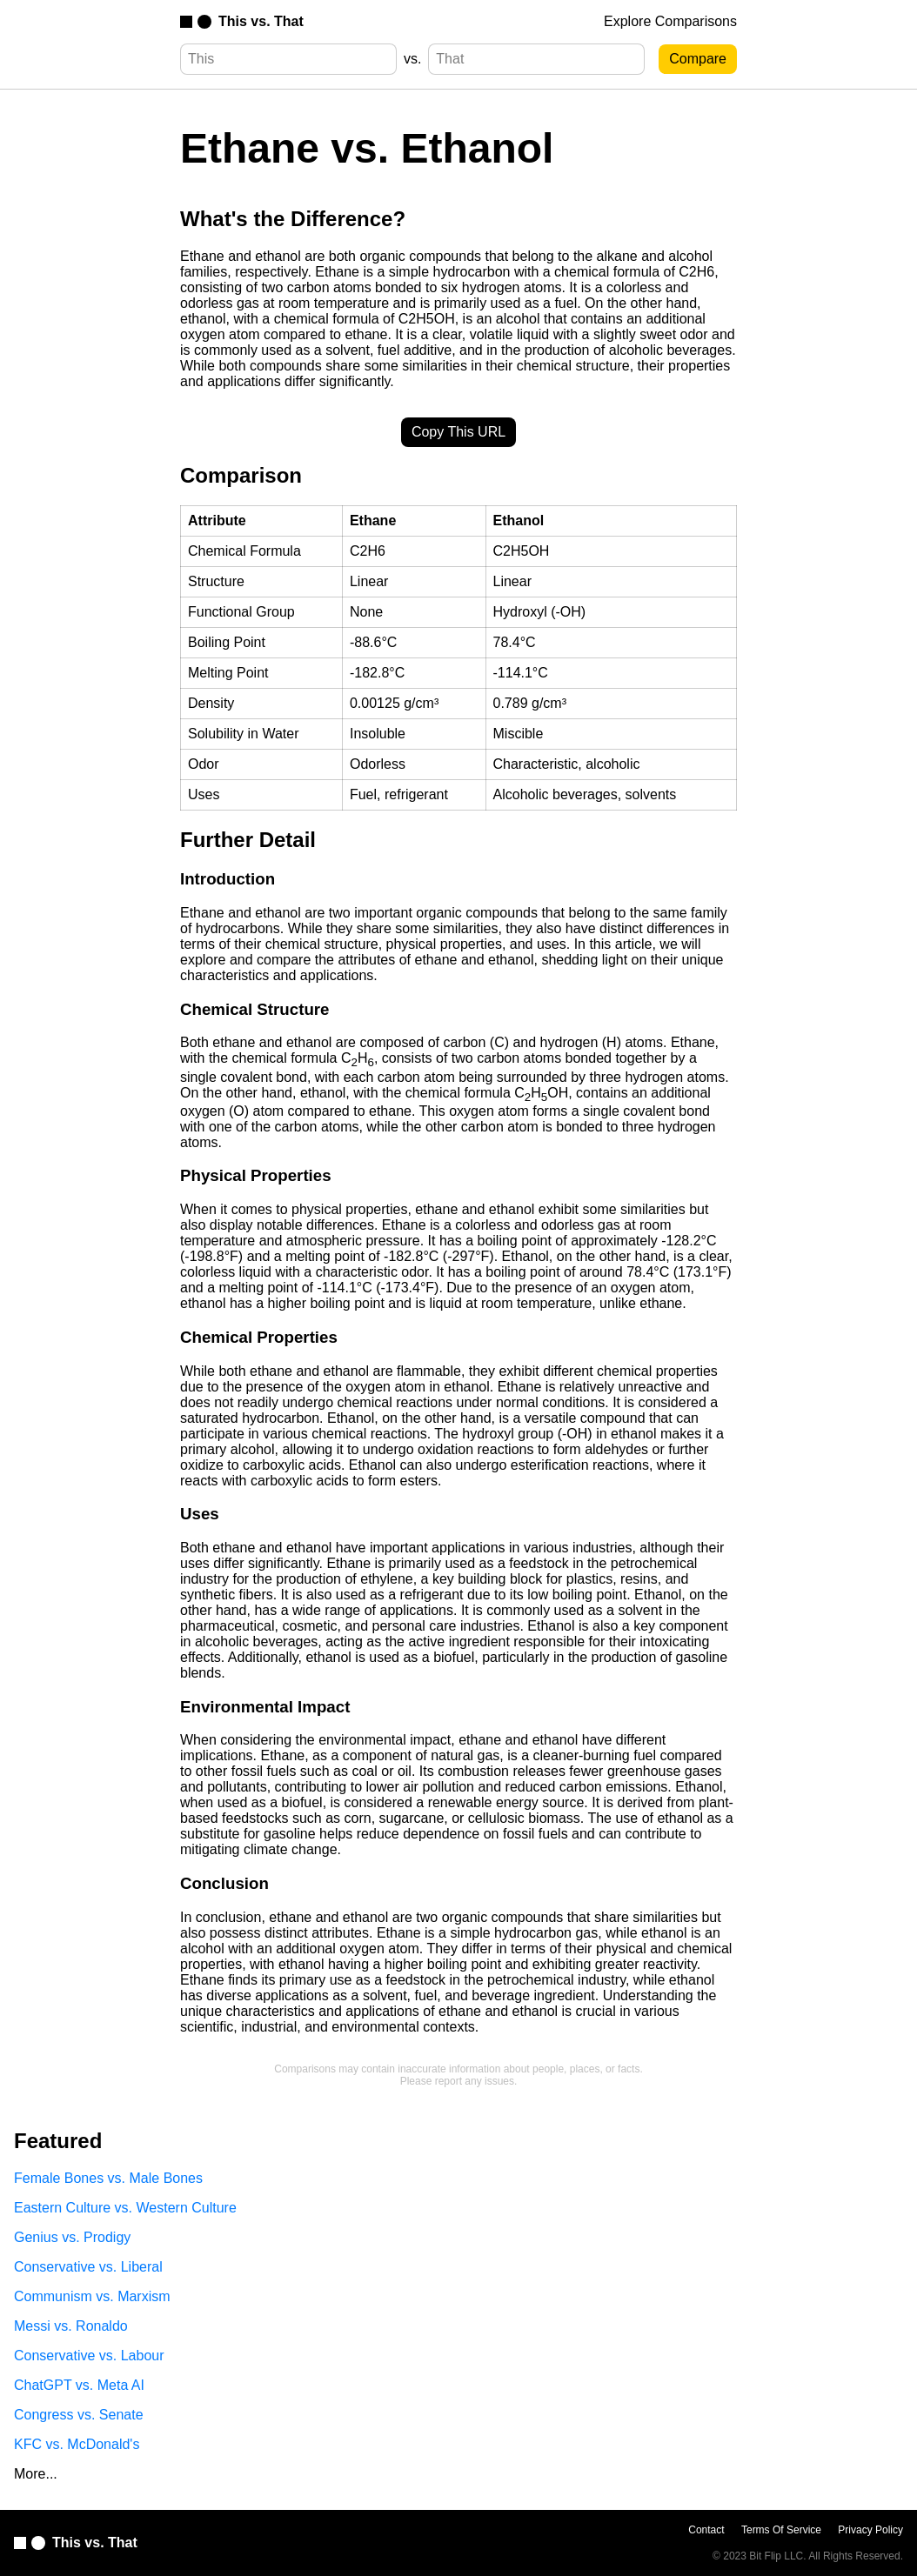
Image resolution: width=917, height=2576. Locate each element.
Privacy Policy (870, 2530)
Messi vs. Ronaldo (71, 2326)
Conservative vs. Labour (89, 2355)
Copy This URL (458, 431)
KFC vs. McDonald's (76, 2444)
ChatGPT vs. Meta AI (79, 2385)
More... (35, 2473)
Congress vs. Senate (79, 2414)
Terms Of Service (781, 2530)
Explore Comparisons (670, 21)
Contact (706, 2530)
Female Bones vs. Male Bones (108, 2178)
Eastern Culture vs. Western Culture (125, 2207)
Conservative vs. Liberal (88, 2266)
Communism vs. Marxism (92, 2296)
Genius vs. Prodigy (72, 2237)
